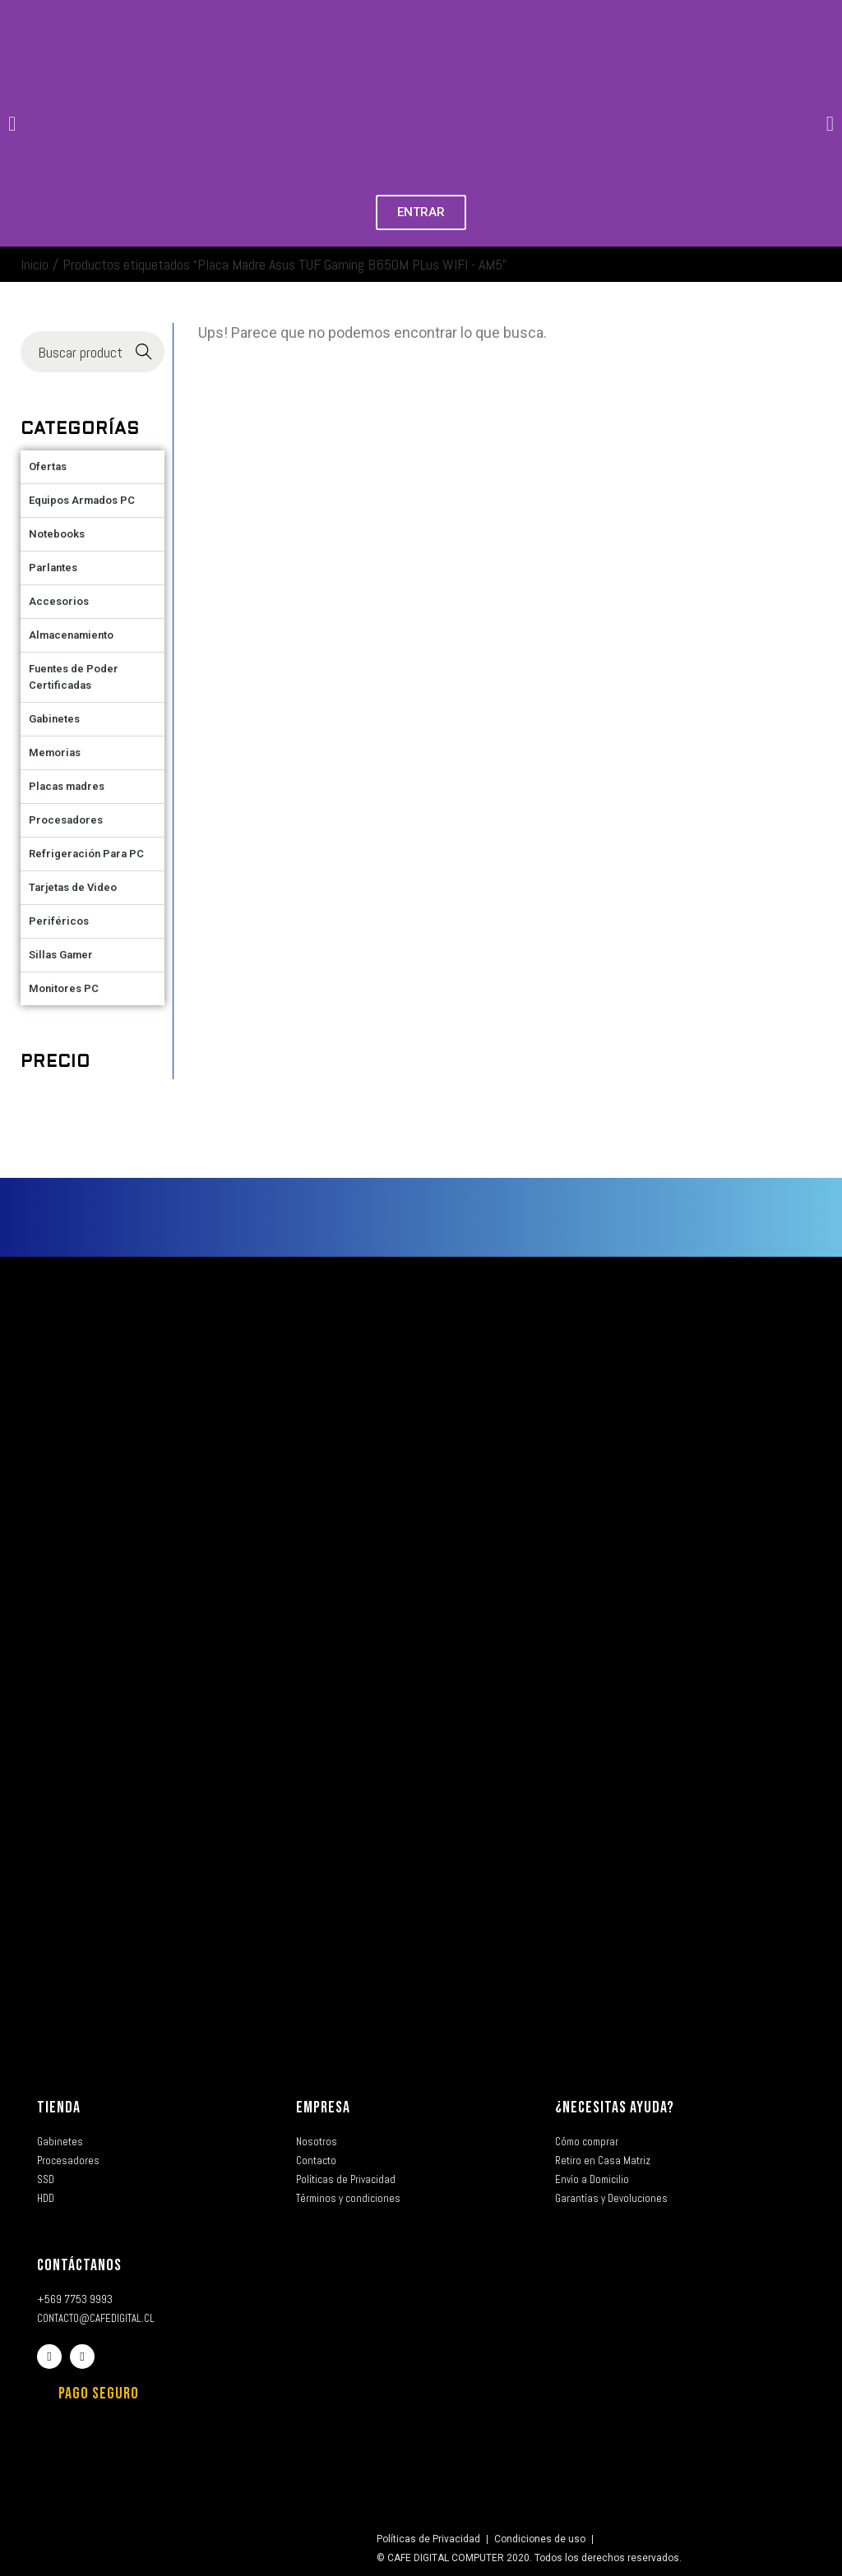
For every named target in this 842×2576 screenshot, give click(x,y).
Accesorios (59, 601)
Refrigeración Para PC (86, 853)
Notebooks (57, 534)
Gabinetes (54, 719)
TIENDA (59, 2107)
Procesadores (66, 820)
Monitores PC (64, 988)
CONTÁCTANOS (79, 2265)
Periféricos (59, 921)
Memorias (55, 752)
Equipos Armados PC (82, 500)
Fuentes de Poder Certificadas (73, 676)
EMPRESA (323, 2107)
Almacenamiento (71, 635)
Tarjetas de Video (73, 887)
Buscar (144, 352)
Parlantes (53, 567)
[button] (12, 123)
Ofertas (48, 466)
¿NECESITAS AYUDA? (614, 2107)
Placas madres (66, 786)
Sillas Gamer (61, 955)
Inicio (35, 264)
